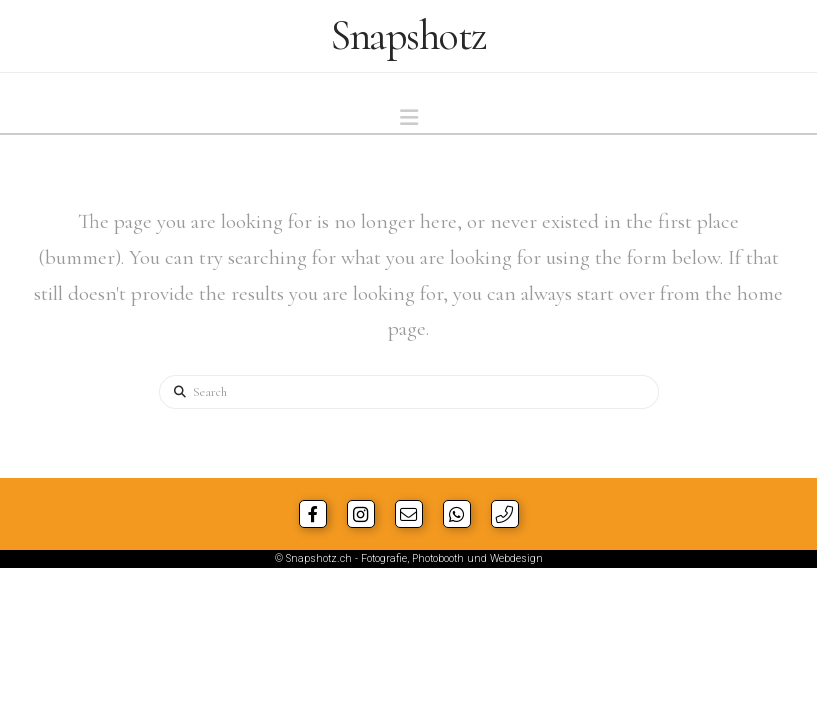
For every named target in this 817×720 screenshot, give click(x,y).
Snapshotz (408, 36)
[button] (409, 118)
